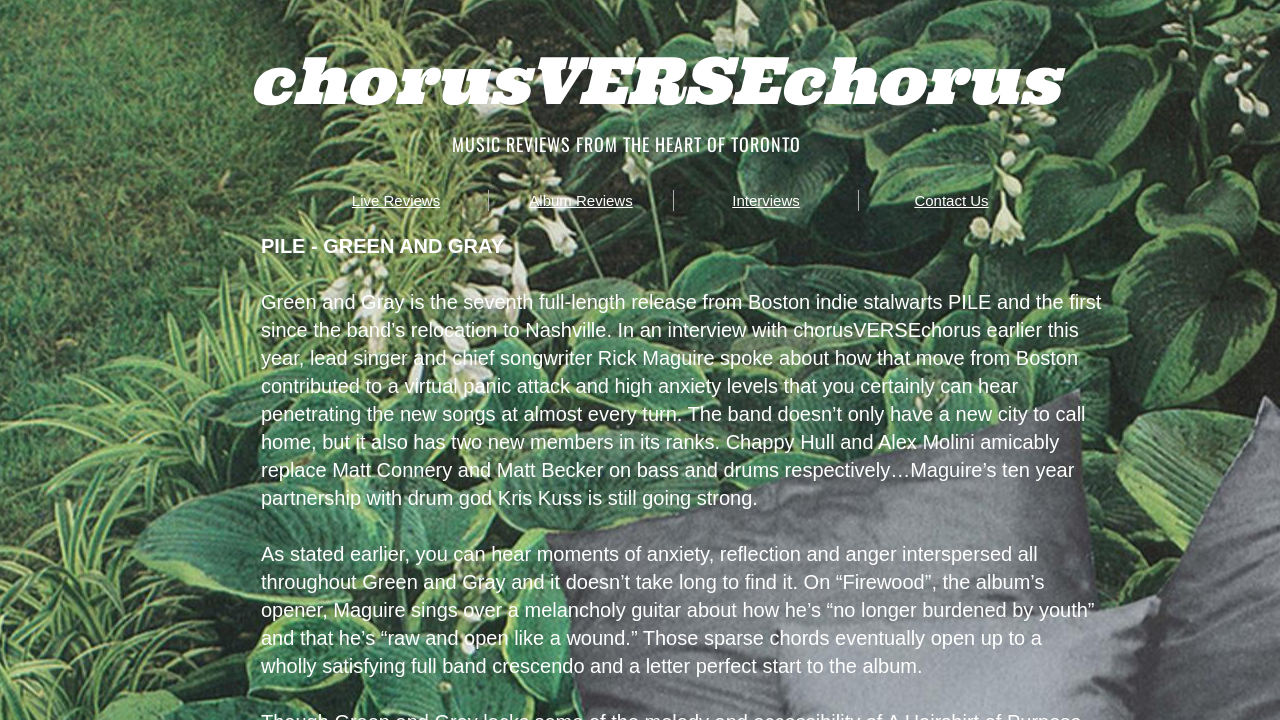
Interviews (766, 200)
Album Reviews (580, 200)
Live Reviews (396, 200)
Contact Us (951, 200)
